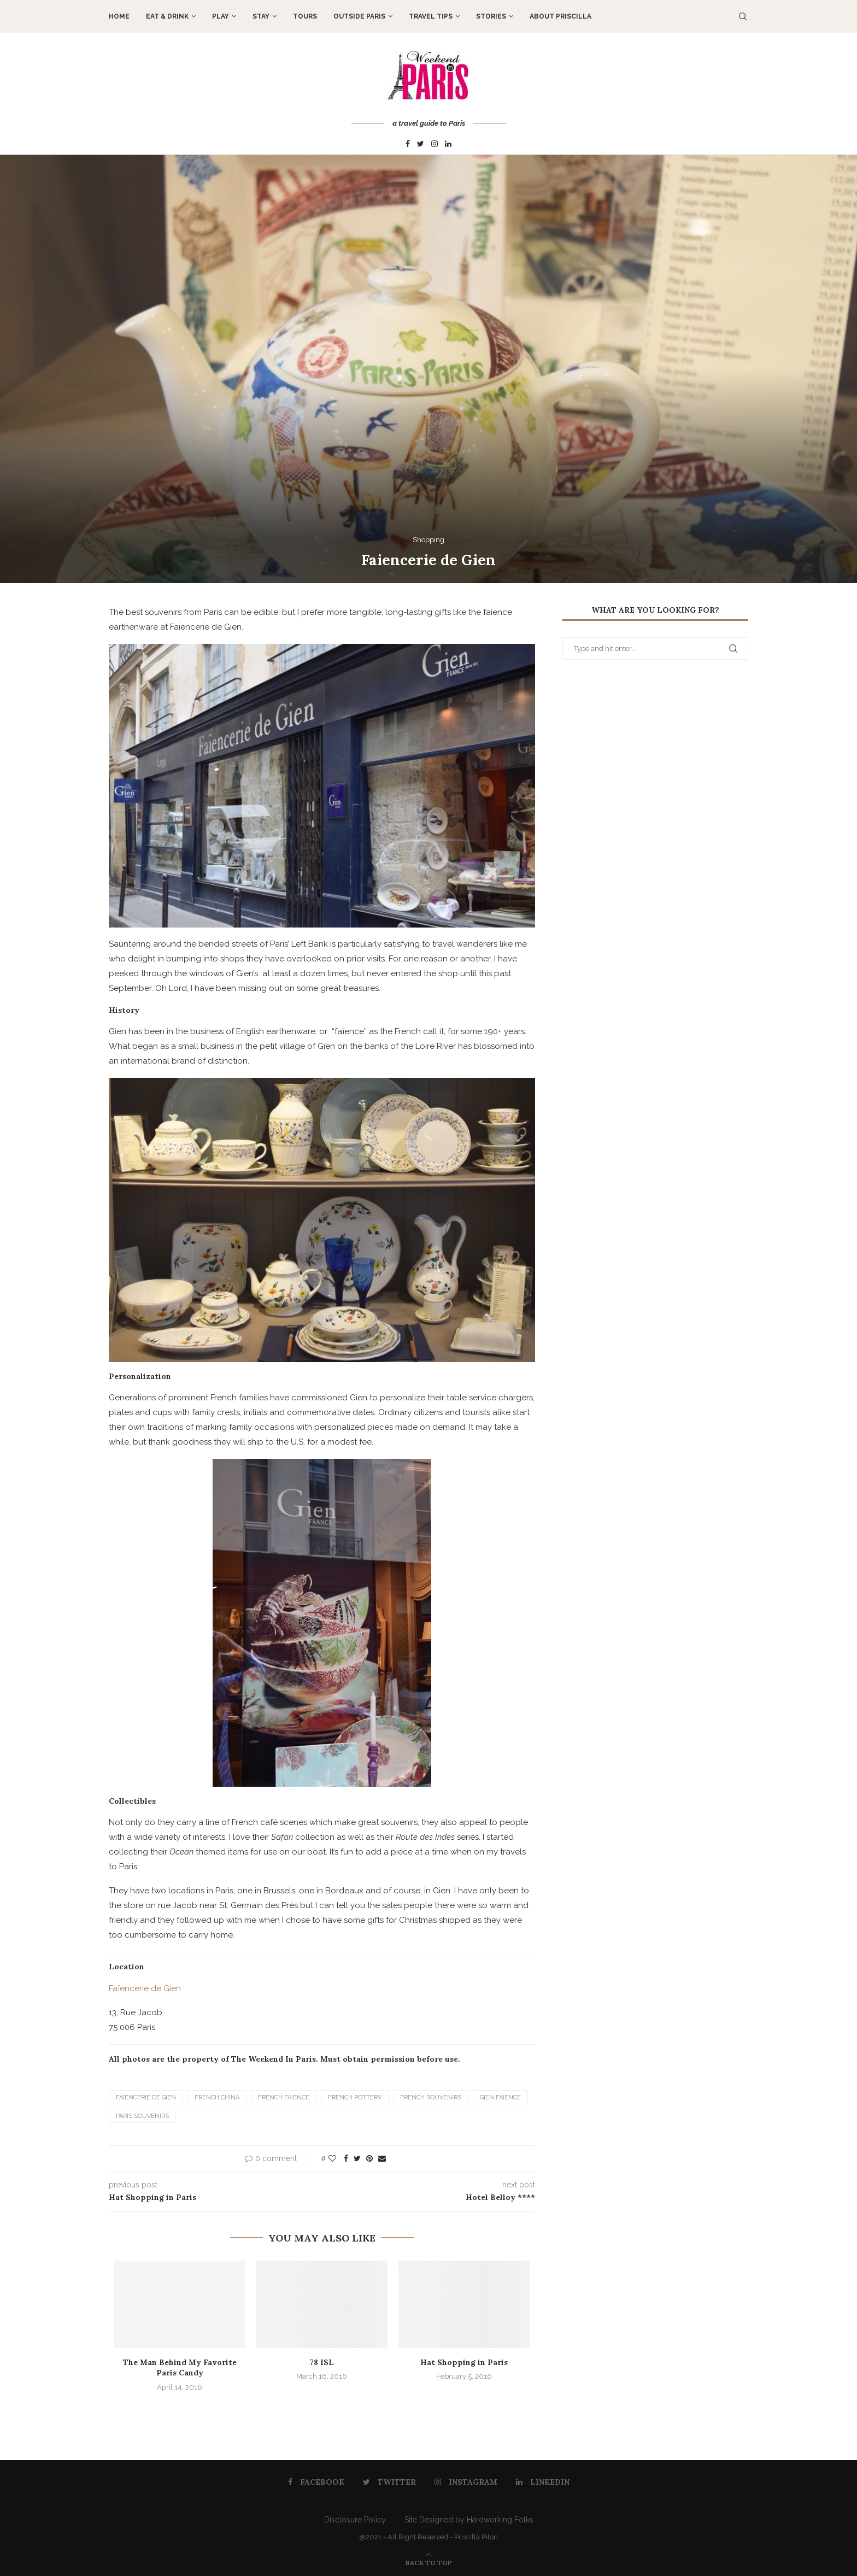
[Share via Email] (382, 2158)
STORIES (491, 16)
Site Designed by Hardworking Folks (468, 2519)
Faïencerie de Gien (145, 1988)
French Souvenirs (430, 2097)
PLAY (220, 16)
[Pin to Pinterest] (369, 2158)
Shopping (428, 540)
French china (217, 2097)
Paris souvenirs (142, 2116)
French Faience (283, 2097)
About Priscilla (560, 16)
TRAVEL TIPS (431, 16)
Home (119, 16)
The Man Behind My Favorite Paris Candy (180, 2367)
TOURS (305, 16)
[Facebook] (408, 144)
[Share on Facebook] (346, 2158)
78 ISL (321, 2362)
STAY (261, 16)
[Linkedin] (448, 144)
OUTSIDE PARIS (359, 16)
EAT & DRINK (167, 16)
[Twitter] (420, 144)
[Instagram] (434, 144)
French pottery (354, 2097)
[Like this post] (332, 2158)
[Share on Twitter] (357, 2158)
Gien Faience (500, 2097)
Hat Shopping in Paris (464, 2362)
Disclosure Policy (355, 2519)
